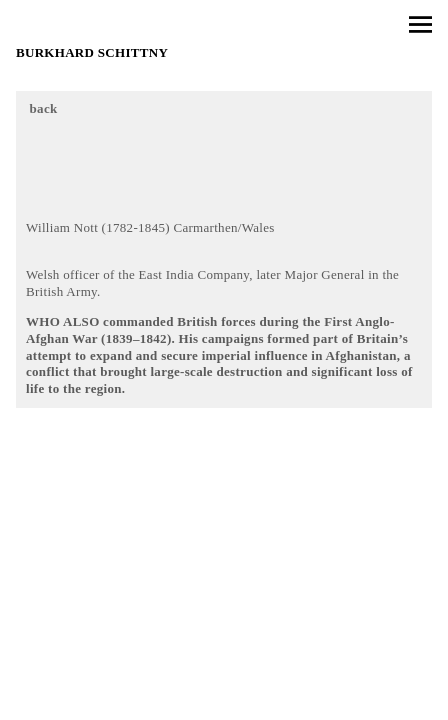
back (44, 108)
